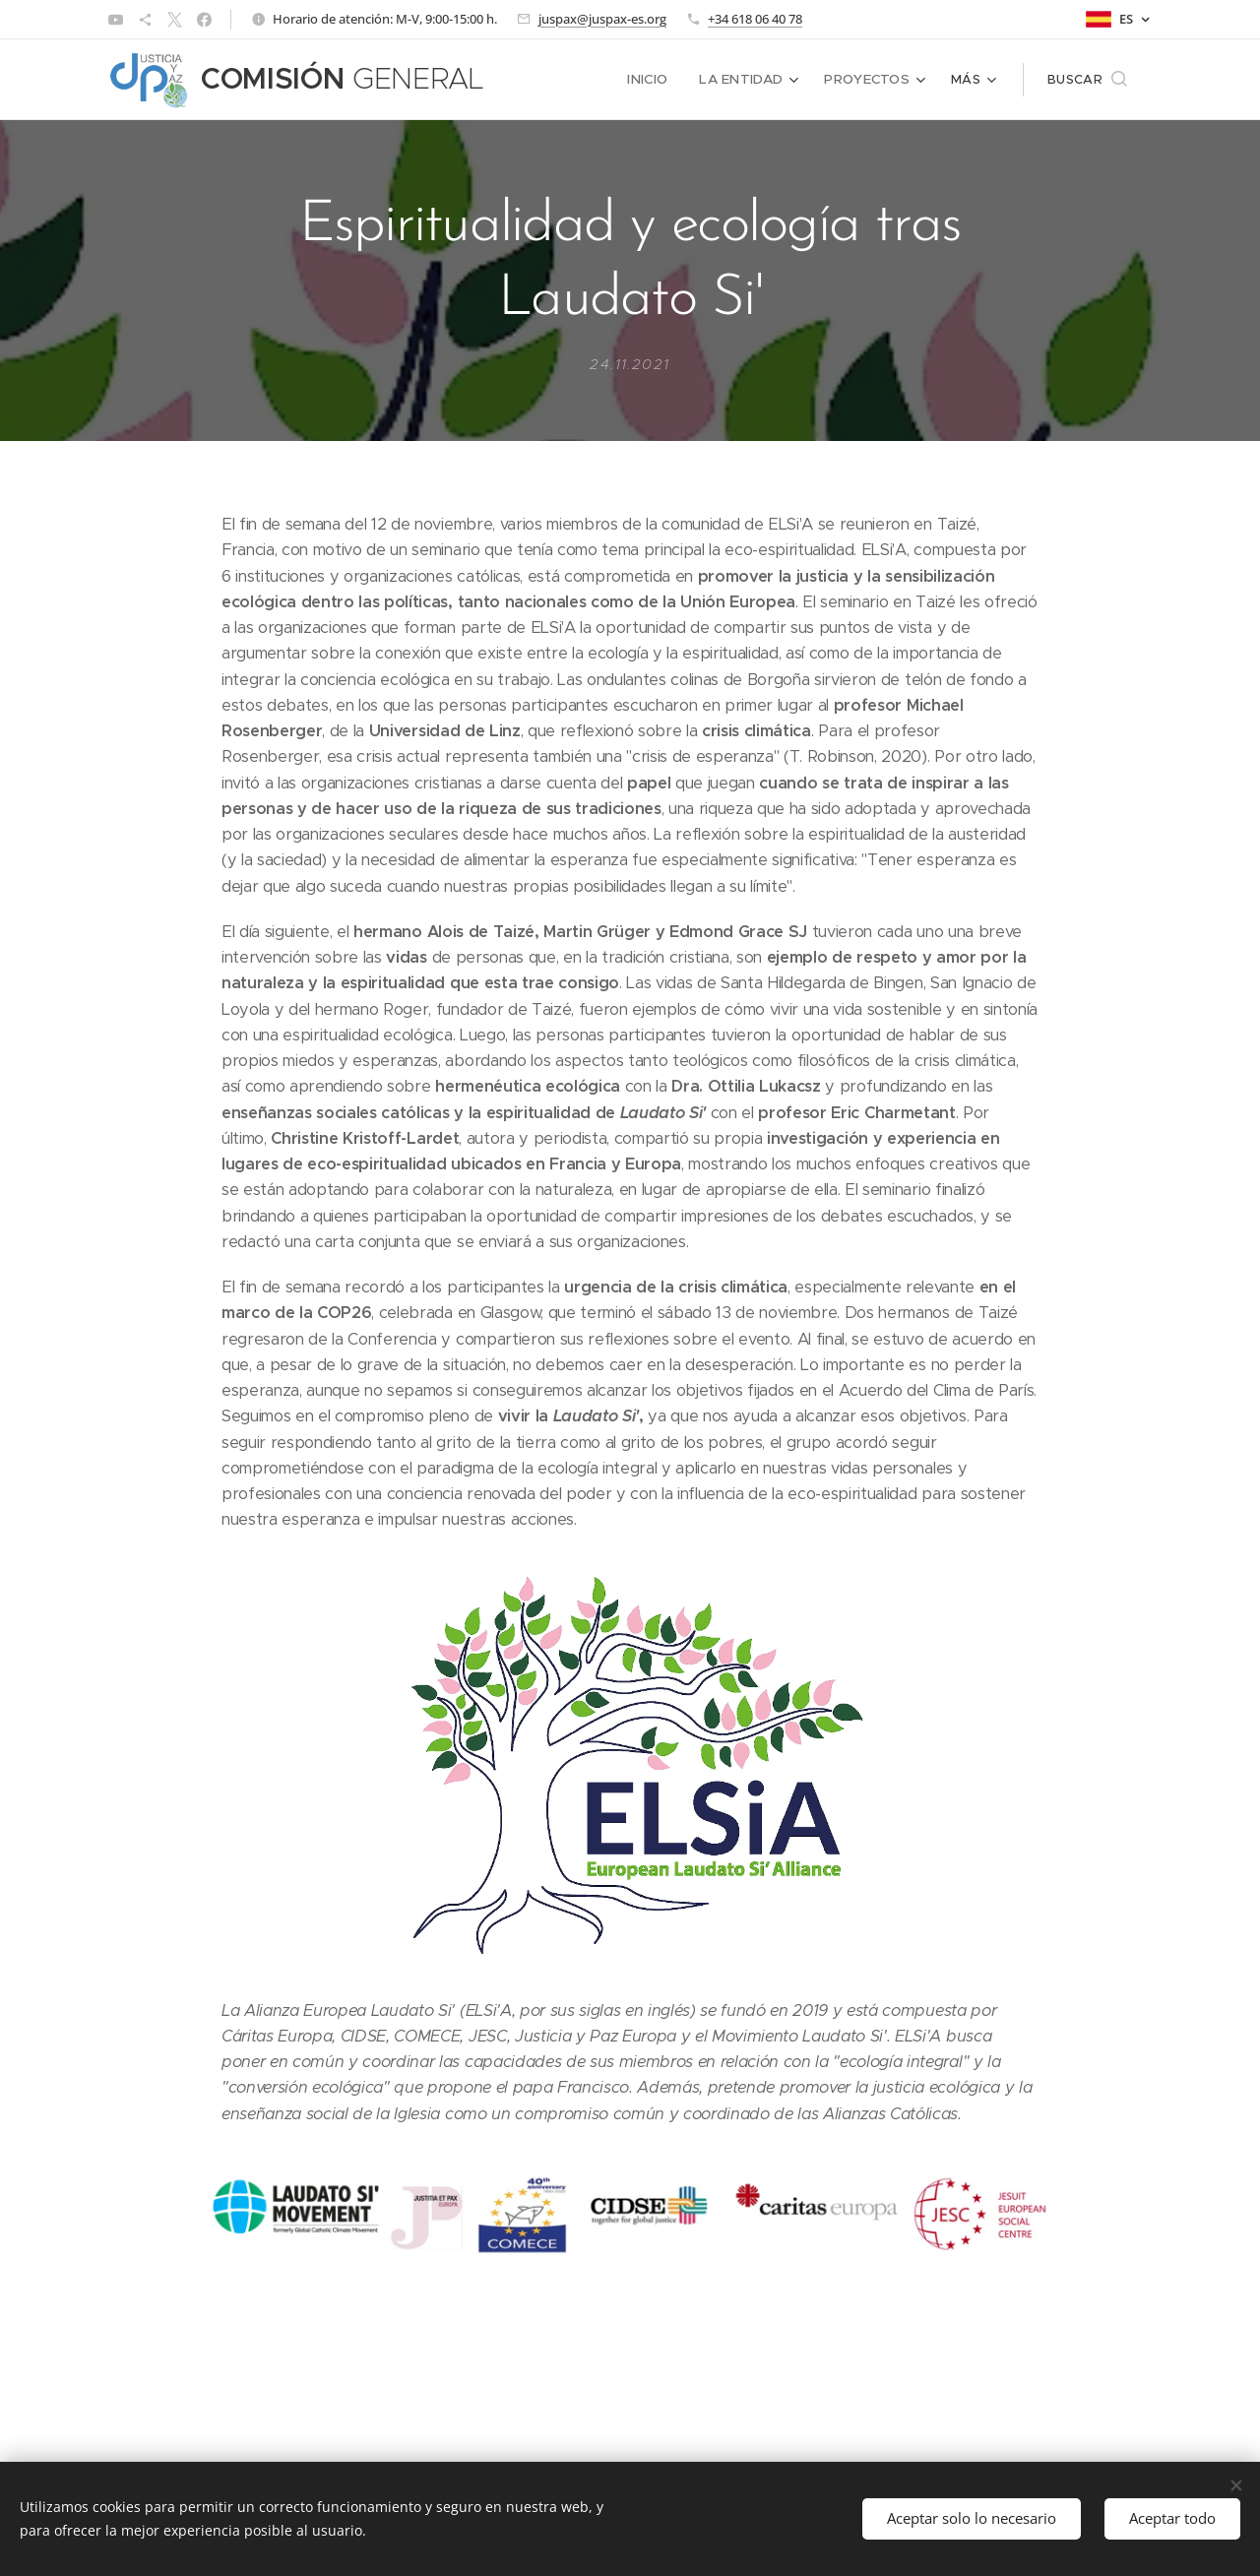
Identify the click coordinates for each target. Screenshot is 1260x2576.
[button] (1087, 79)
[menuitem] (658, 79)
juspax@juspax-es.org (602, 19)
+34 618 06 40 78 (755, 19)
